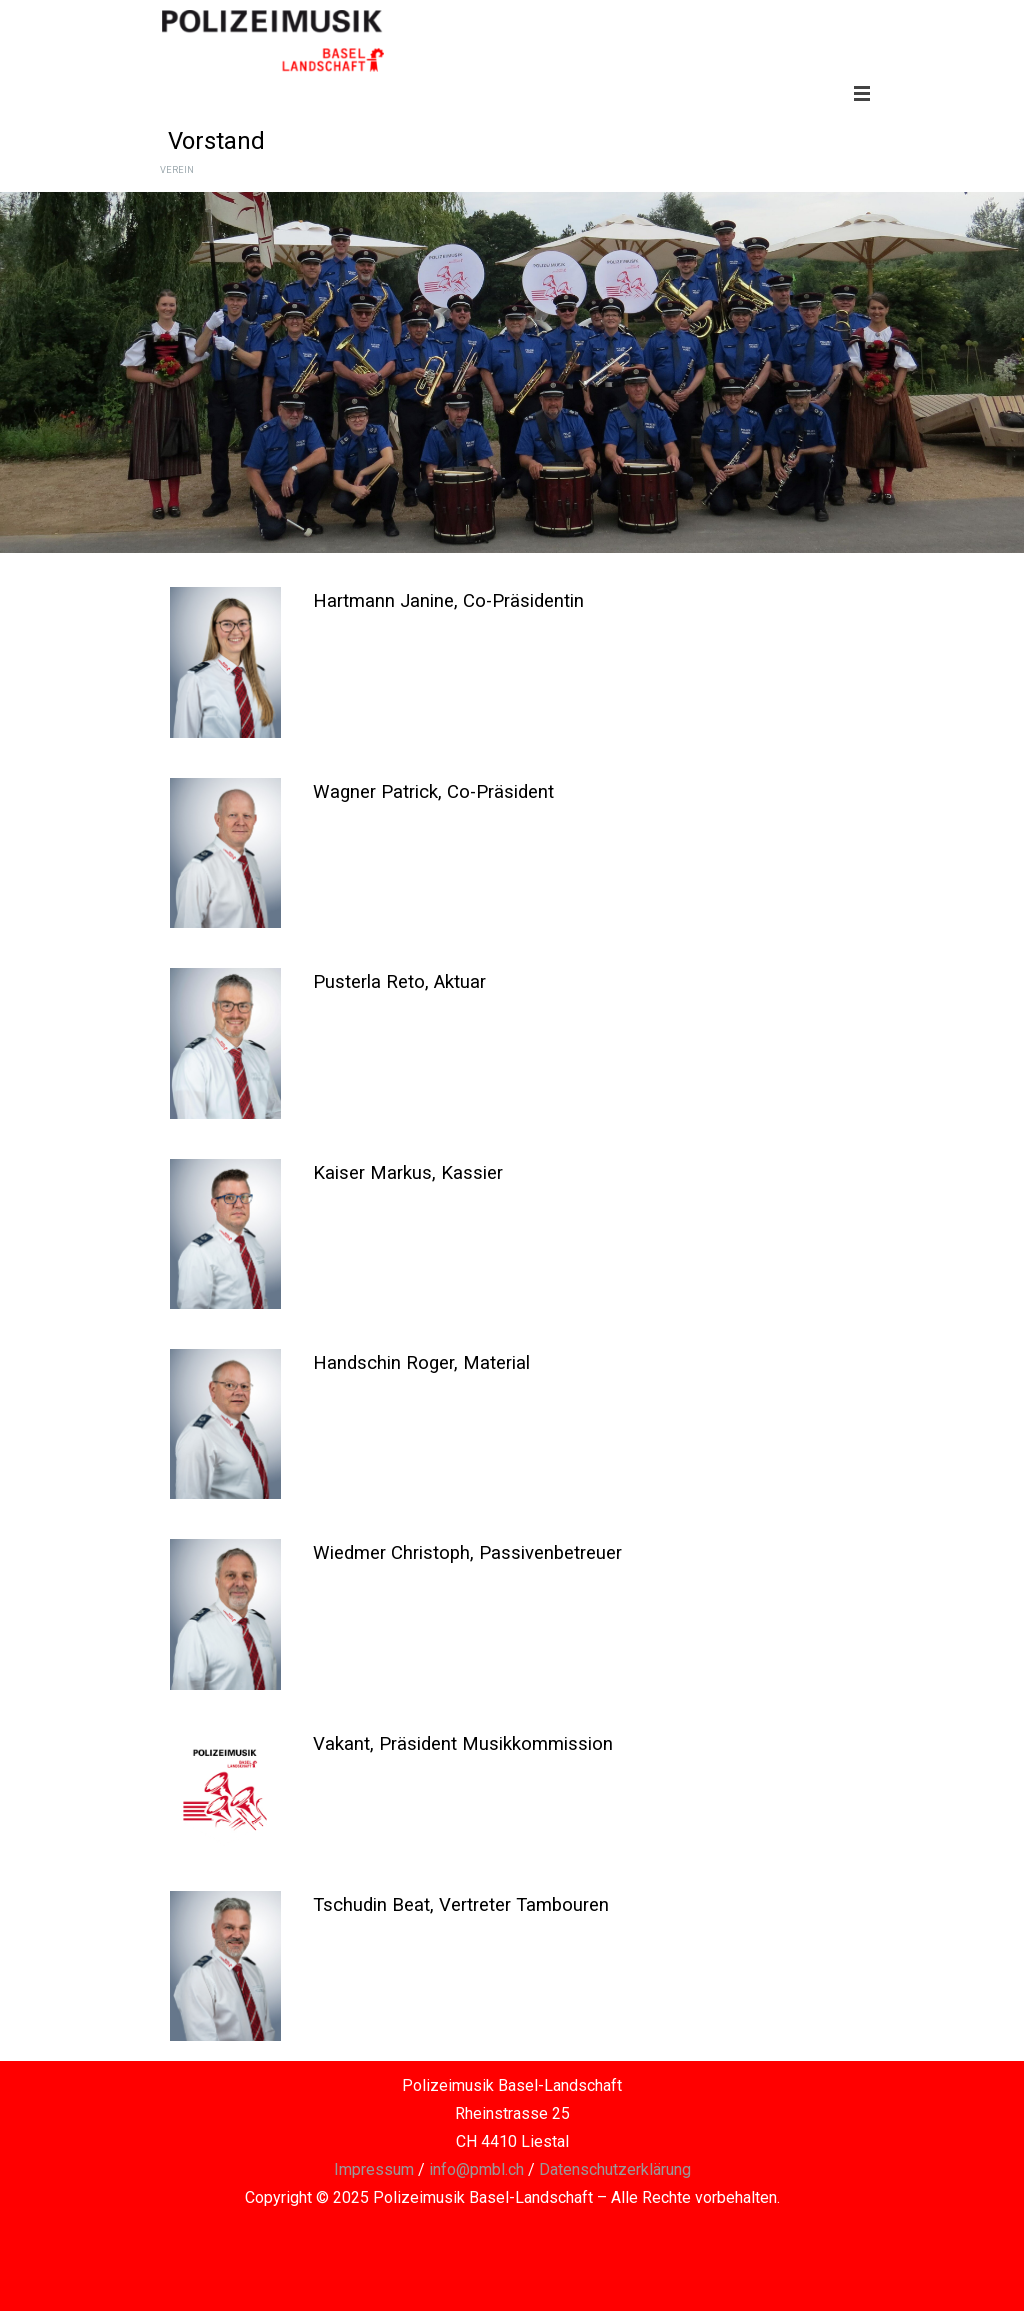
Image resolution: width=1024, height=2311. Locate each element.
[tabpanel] (583, 601)
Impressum (374, 2169)
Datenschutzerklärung (615, 2169)
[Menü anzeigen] (862, 93)
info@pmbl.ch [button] (476, 2169)
